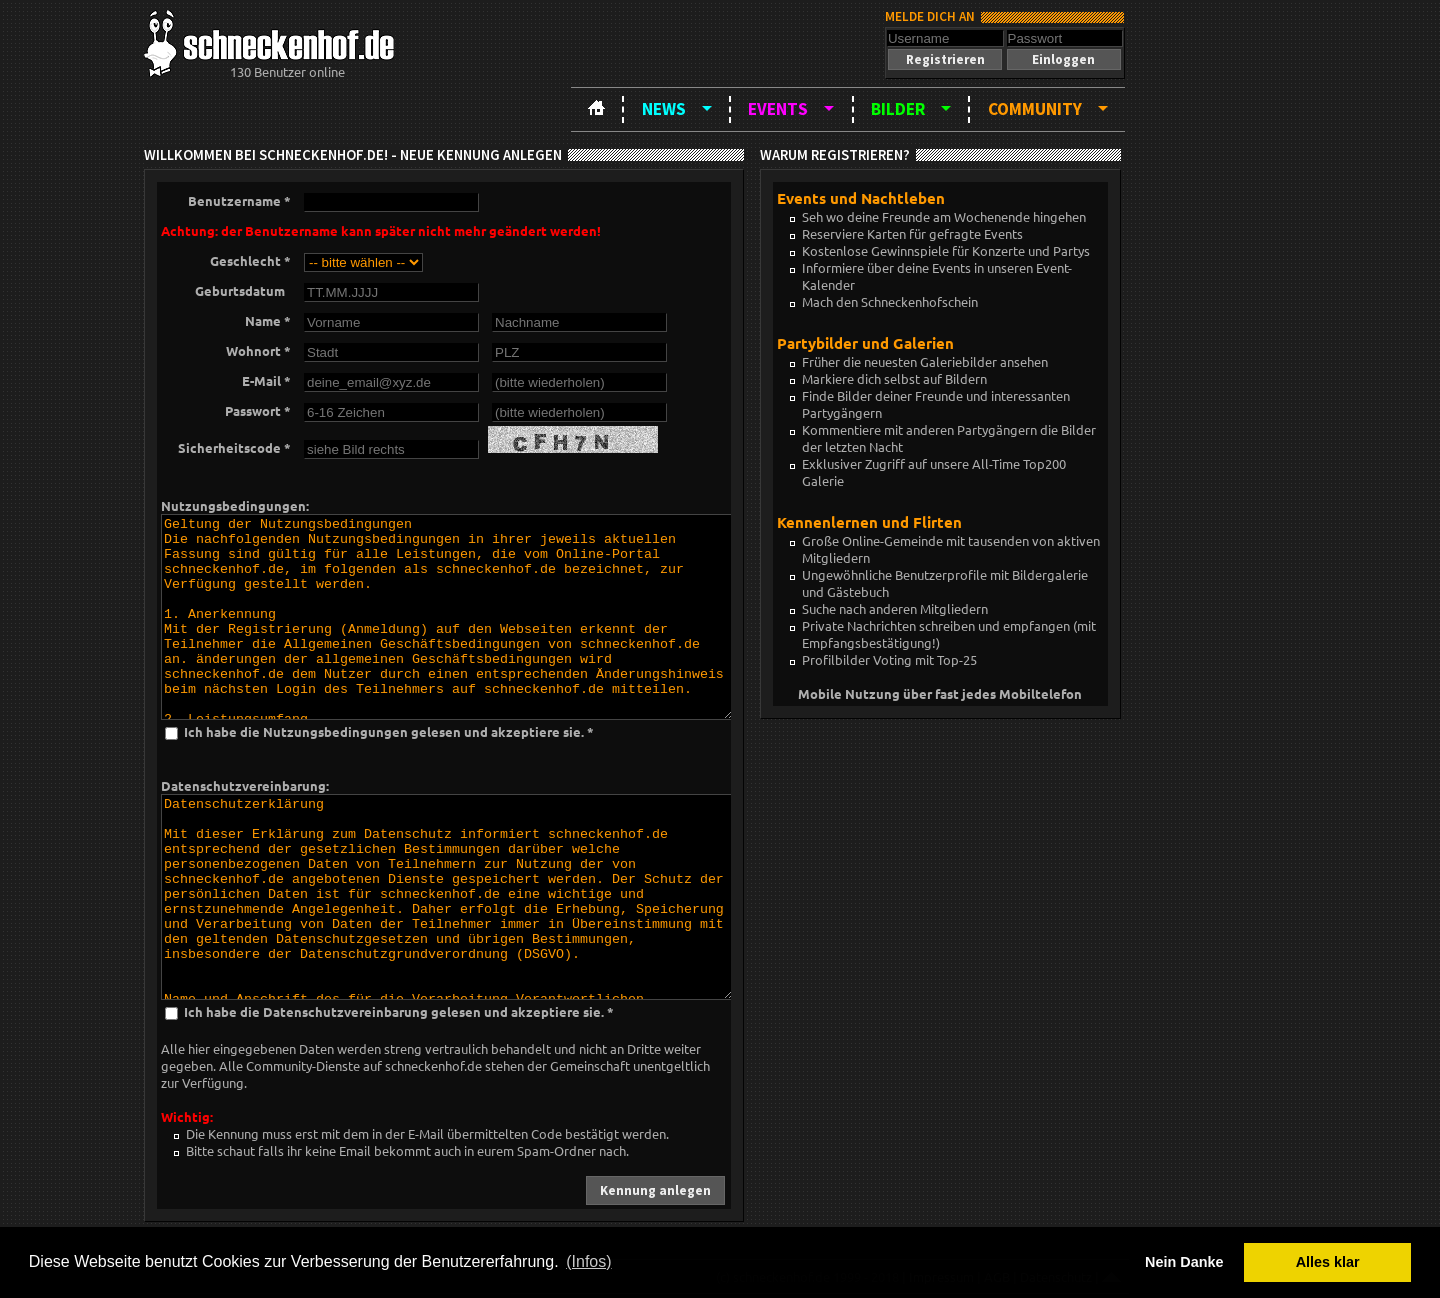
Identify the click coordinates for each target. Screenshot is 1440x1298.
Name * (268, 320)
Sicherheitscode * (234, 447)
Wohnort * (258, 350)
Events (778, 109)
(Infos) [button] (588, 1261)
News (664, 109)
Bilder (898, 109)
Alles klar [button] (1328, 1262)
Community (1035, 109)
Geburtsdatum (243, 290)
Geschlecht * (250, 260)
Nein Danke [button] (1184, 1262)
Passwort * (258, 410)
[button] (945, 59)
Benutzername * (239, 200)
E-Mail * (266, 380)
